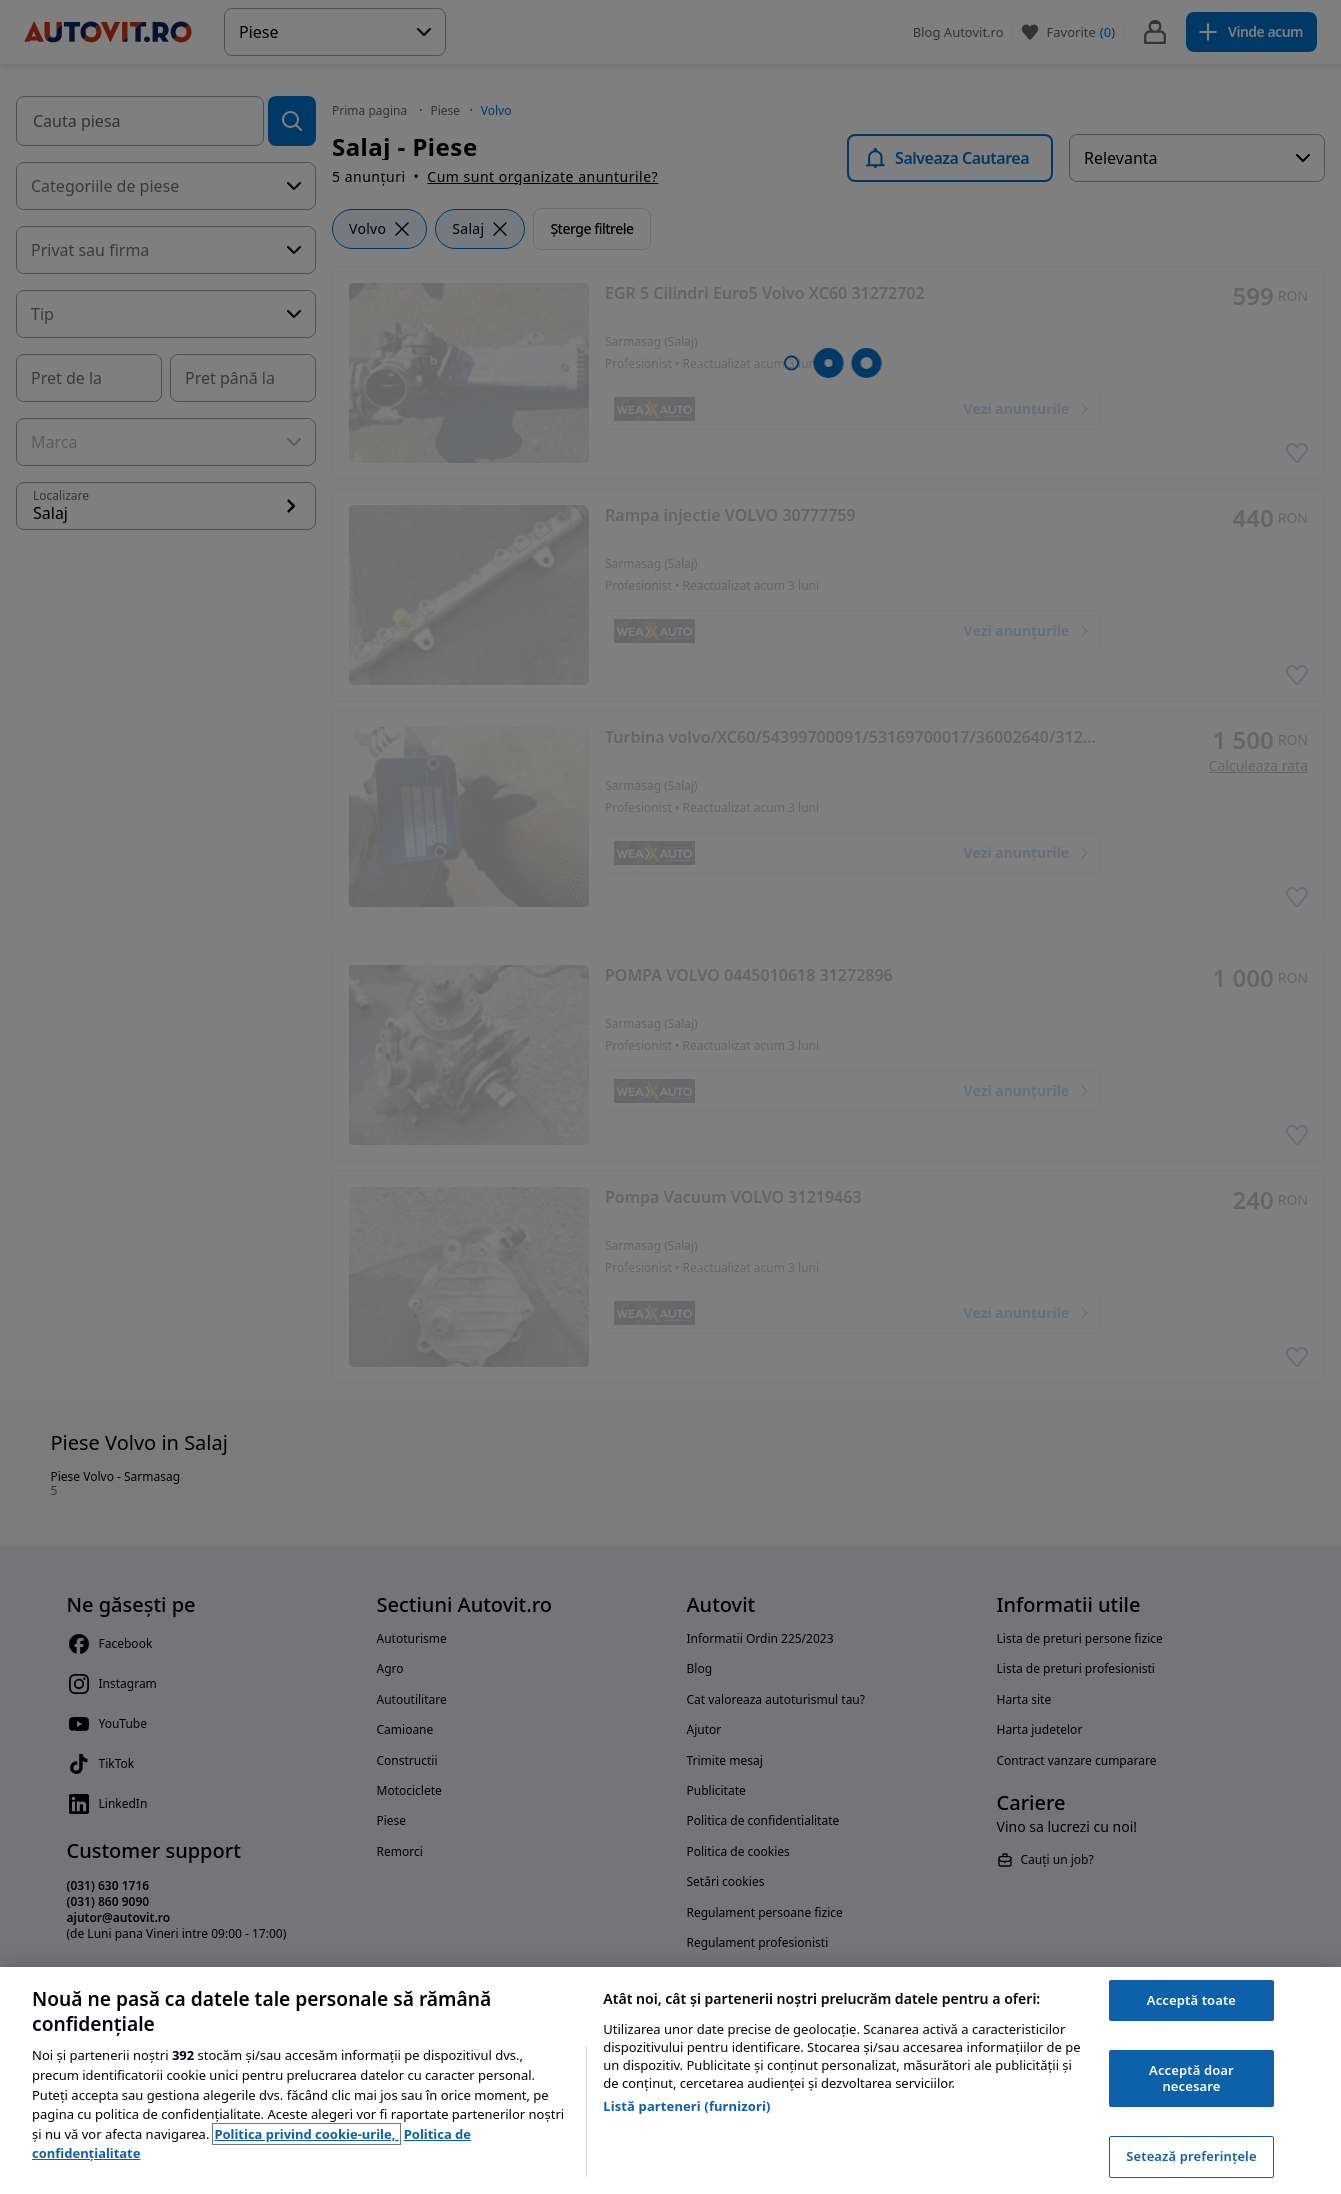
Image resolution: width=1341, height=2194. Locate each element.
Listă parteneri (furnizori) (686, 2106)
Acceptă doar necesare (1191, 2078)
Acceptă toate (1191, 2000)
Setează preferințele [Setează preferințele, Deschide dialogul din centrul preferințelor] (1191, 2156)
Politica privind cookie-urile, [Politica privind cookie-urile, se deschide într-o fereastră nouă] (306, 2134)
